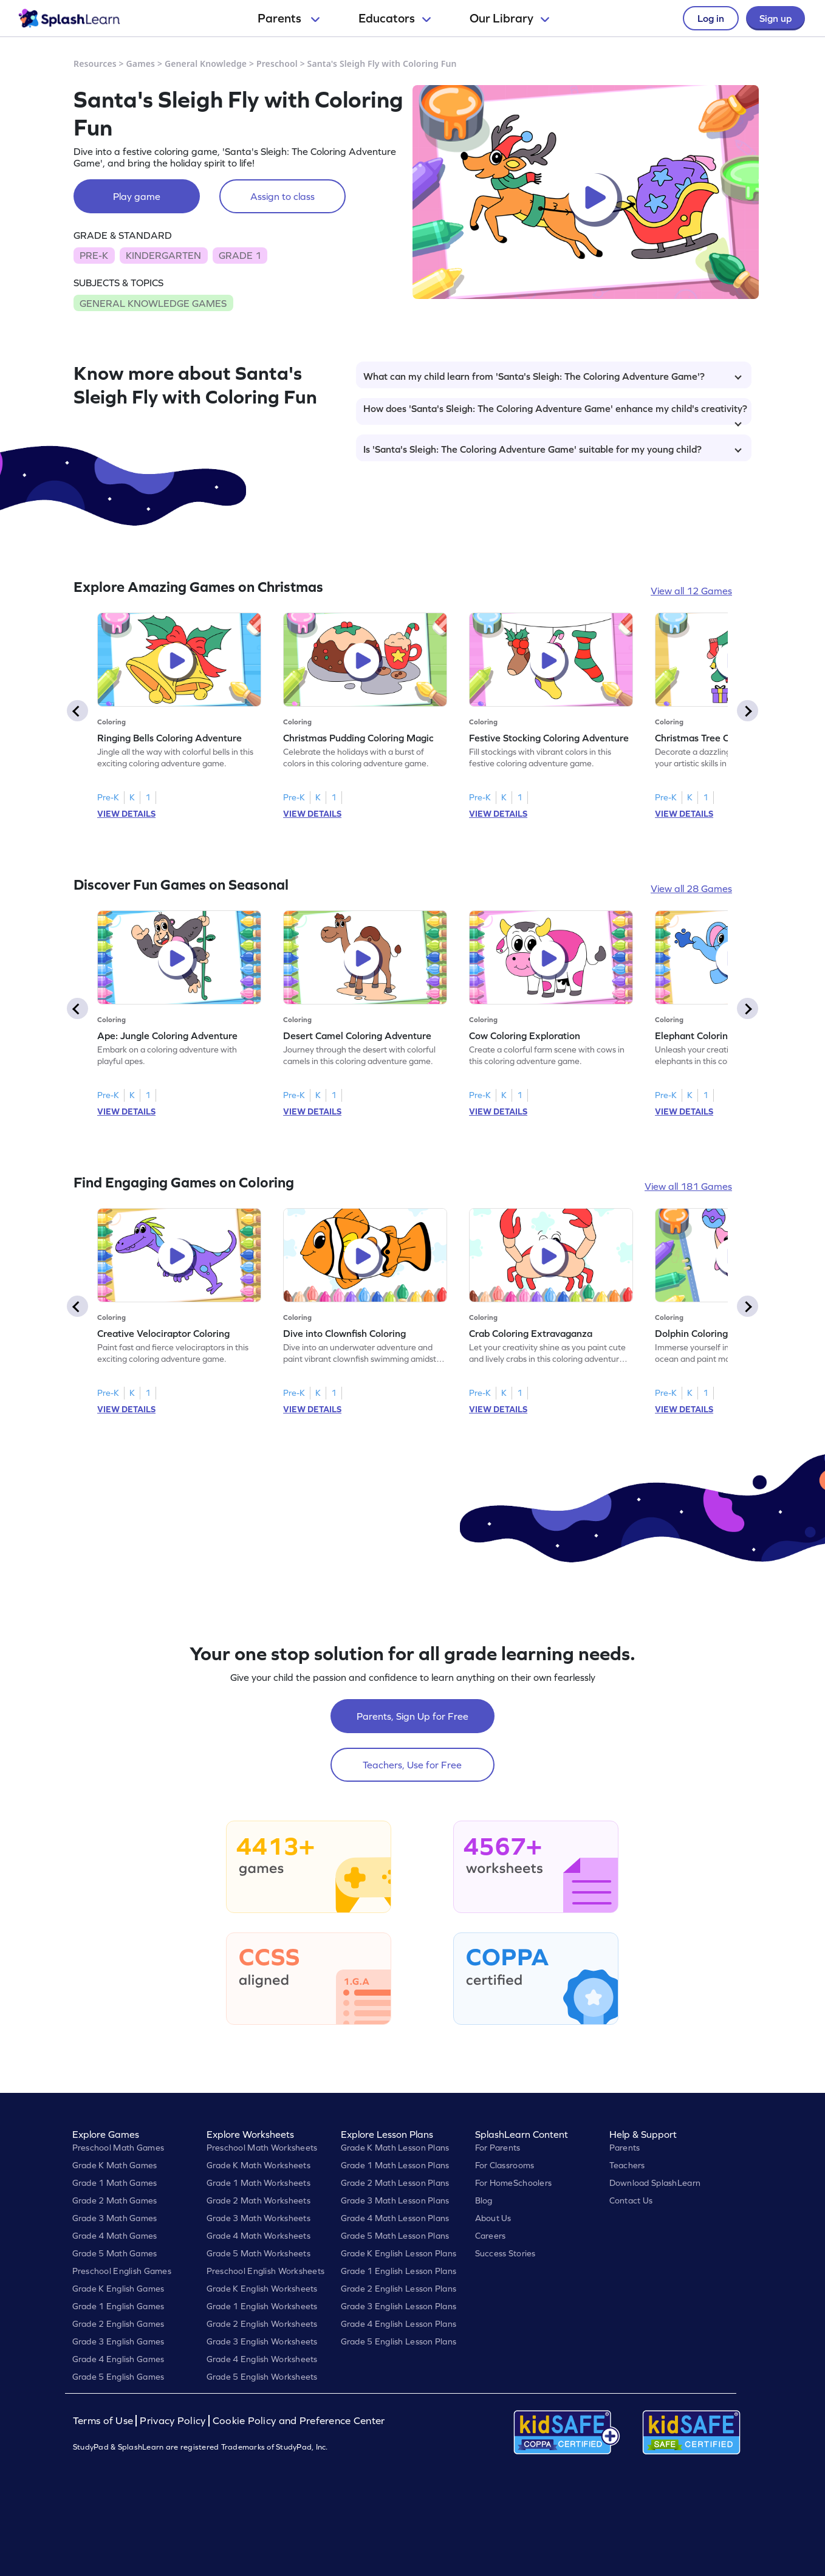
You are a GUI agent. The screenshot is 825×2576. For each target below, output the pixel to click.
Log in (710, 18)
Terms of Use (104, 2421)
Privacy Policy (172, 2421)
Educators (394, 18)
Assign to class (282, 196)
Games (141, 63)
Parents (289, 18)
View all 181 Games (688, 1186)
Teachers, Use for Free (412, 1764)
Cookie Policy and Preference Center (299, 2421)
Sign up (775, 18)
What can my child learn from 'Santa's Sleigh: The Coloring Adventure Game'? (552, 376)
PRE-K (94, 255)
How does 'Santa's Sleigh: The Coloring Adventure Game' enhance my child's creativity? (555, 414)
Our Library (509, 18)
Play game (136, 196)
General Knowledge (206, 63)
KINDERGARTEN (163, 255)
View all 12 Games (691, 590)
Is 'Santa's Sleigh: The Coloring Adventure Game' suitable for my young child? (552, 449)
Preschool (277, 63)
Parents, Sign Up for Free (412, 1716)
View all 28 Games (691, 888)
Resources (95, 63)
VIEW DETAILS (126, 814)
